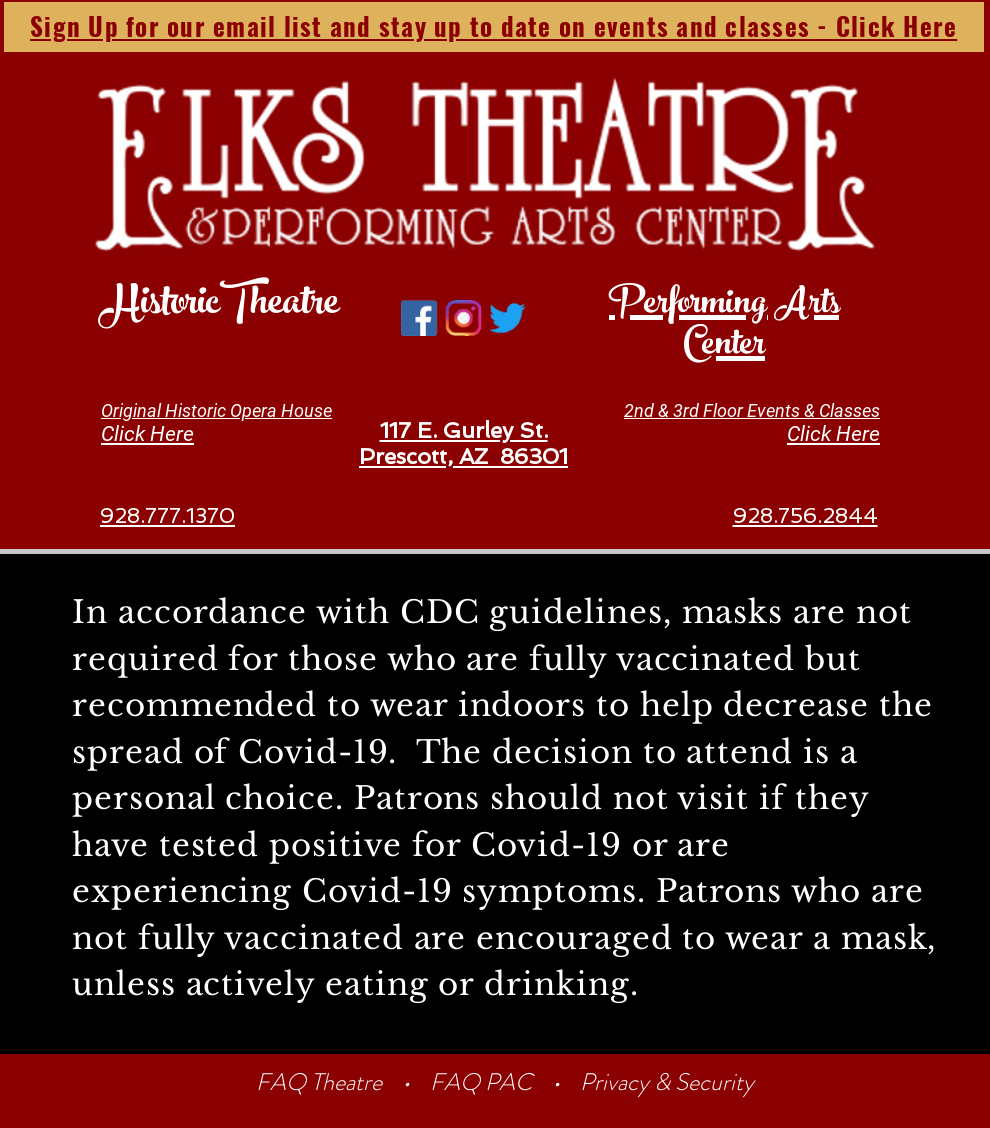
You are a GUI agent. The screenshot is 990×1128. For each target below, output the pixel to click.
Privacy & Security (667, 1082)
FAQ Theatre (321, 1082)
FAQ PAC (481, 1082)
